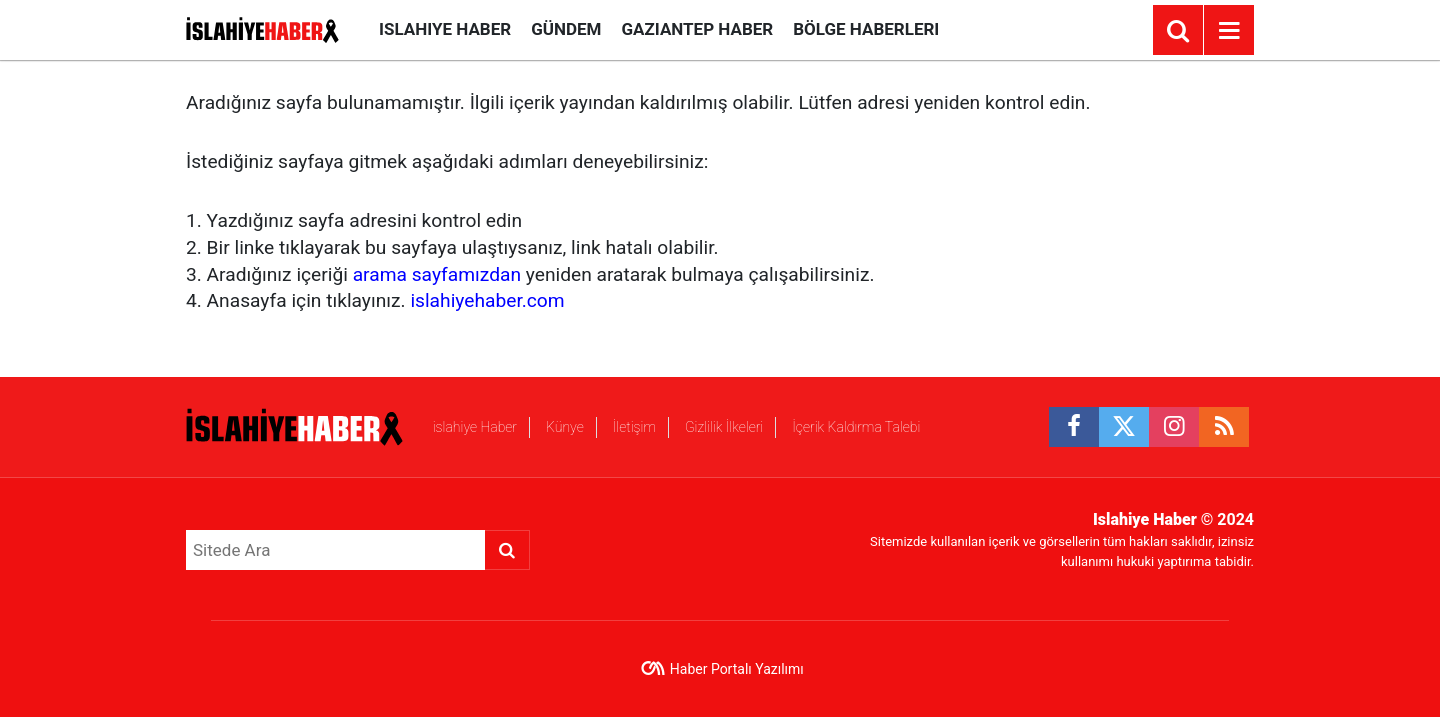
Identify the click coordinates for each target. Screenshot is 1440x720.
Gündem (566, 29)
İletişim (634, 427)
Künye (565, 427)
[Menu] (1229, 31)
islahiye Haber (445, 29)
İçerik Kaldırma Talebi (856, 427)
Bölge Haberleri (866, 29)
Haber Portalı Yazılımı (737, 669)
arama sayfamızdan (437, 274)
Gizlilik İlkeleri (724, 427)
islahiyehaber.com (487, 300)
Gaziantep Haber (697, 29)
